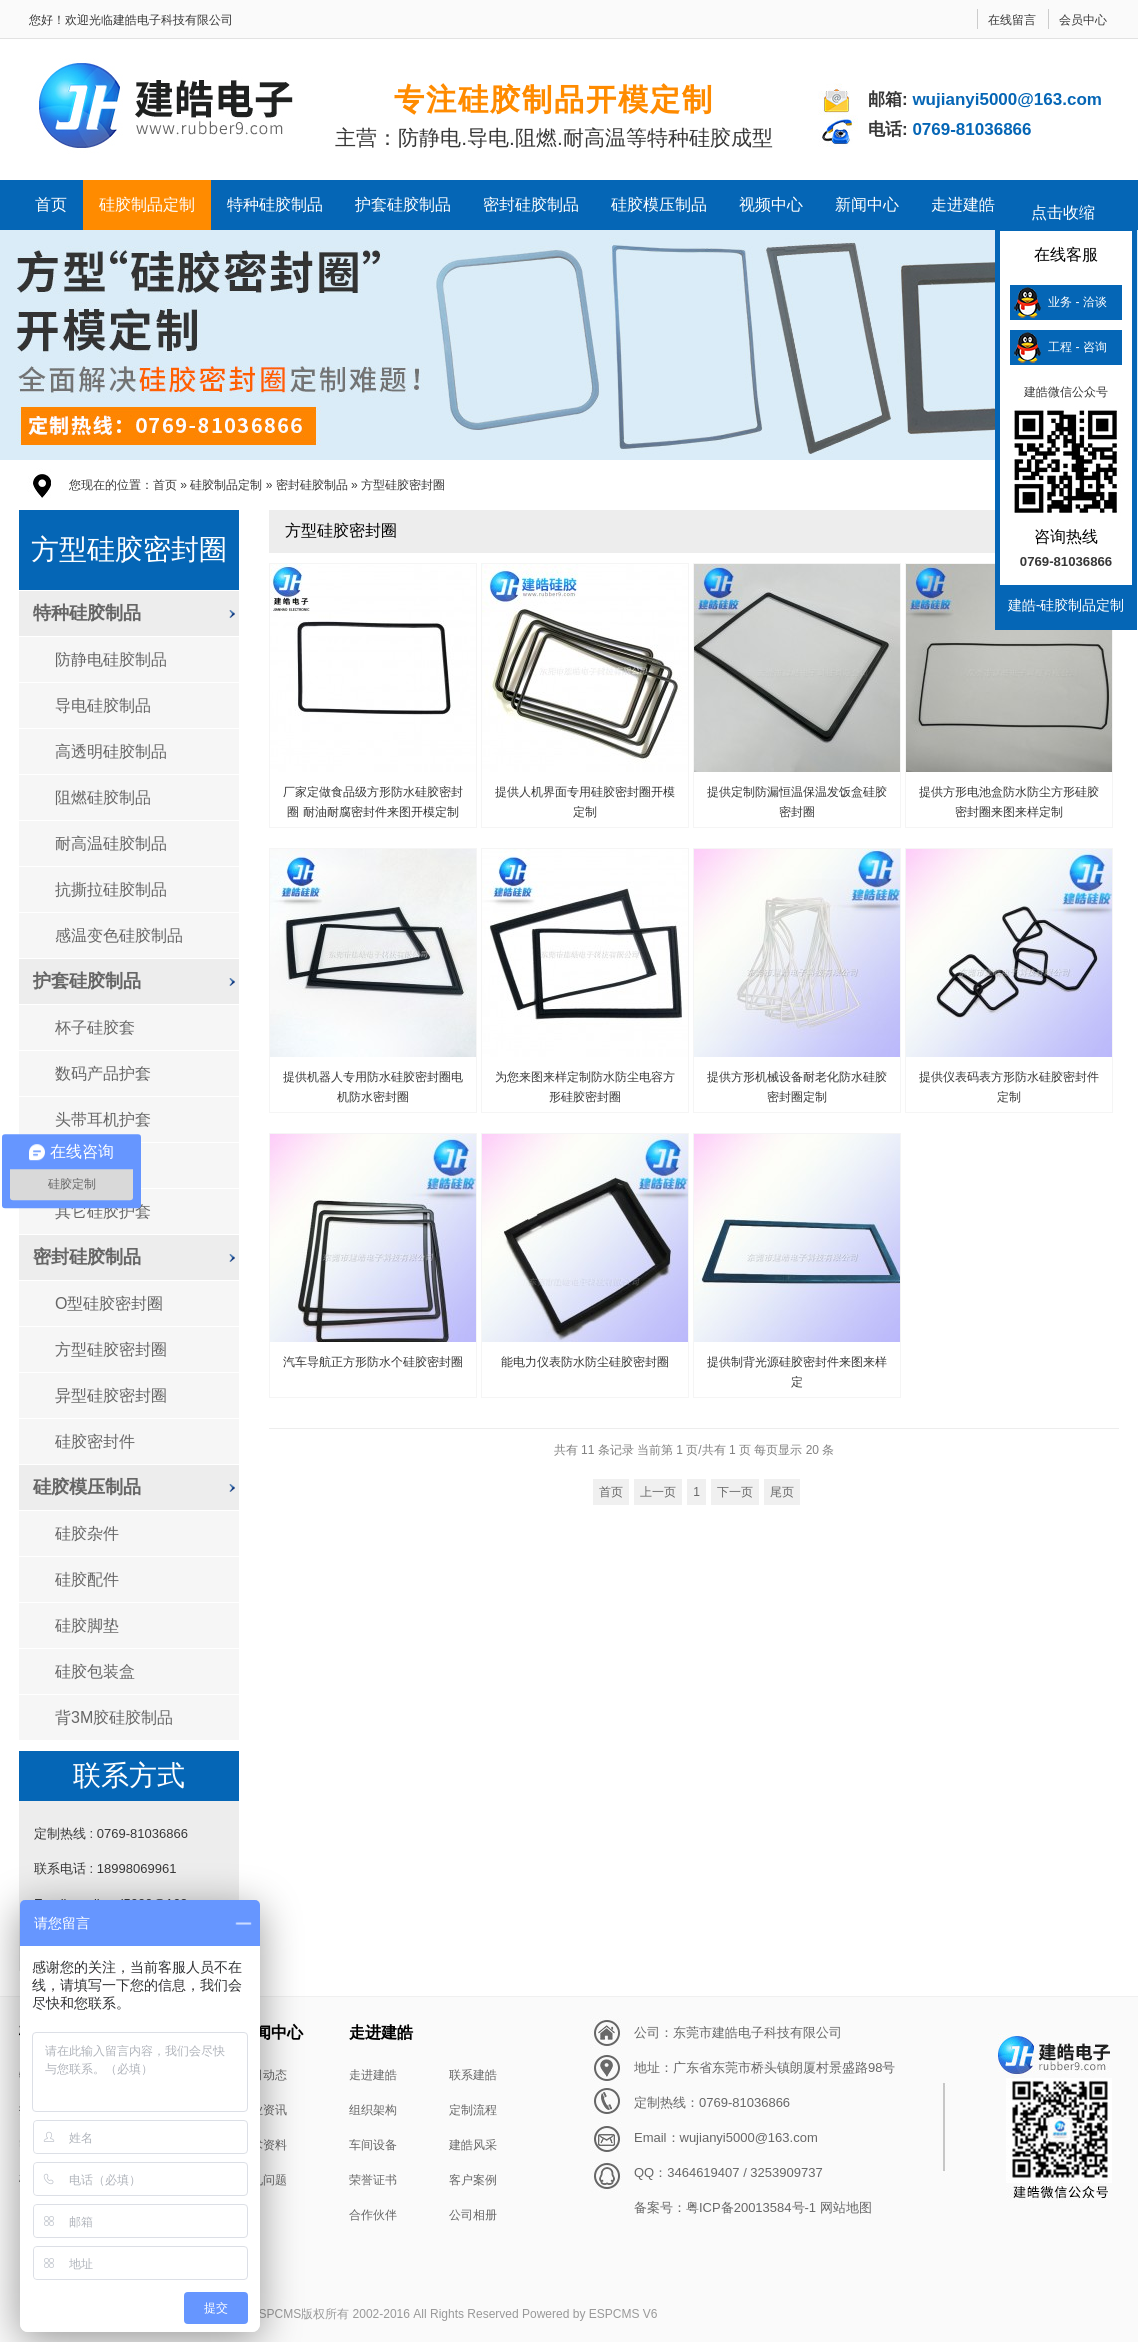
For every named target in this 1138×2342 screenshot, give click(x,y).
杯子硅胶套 (95, 1027)
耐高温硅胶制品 (111, 843)
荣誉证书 (373, 2180)
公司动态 (263, 2075)
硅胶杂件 (87, 1533)
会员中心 (1083, 20)
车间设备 (373, 2145)
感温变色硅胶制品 (119, 935)
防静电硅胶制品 (111, 659)
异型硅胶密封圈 (111, 1395)
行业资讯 (263, 2110)
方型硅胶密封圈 (403, 485)
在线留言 (1012, 20)
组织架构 (373, 2110)
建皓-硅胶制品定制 (1066, 605)
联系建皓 (473, 2075)
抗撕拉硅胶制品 (111, 889)
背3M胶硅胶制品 (114, 1717)
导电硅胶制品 (103, 705)
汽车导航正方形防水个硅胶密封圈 (373, 1362)
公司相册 (473, 2215)
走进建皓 (963, 204)
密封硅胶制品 (531, 204)
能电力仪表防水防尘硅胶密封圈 (585, 1362)
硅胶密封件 (95, 1441)
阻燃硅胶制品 (103, 797)
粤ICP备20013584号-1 (751, 2207)
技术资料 (263, 2145)
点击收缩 (1063, 212)
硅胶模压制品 (659, 204)
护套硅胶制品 (403, 204)
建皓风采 (473, 2145)
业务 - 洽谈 (1077, 302)
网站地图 (846, 2207)
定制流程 (473, 2110)
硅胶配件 (87, 1579)
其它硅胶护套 (103, 1211)
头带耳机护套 (103, 1119)
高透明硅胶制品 (111, 751)
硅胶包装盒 (95, 1671)
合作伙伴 (373, 2215)
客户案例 (473, 2180)
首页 (51, 204)
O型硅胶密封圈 (109, 1303)
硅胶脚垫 (87, 1625)
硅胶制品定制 (147, 204)
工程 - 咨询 (1077, 347)
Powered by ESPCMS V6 (589, 2314)
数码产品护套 (103, 1073)
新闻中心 (867, 204)
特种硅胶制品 (275, 204)
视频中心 (771, 204)
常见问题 (263, 2180)
